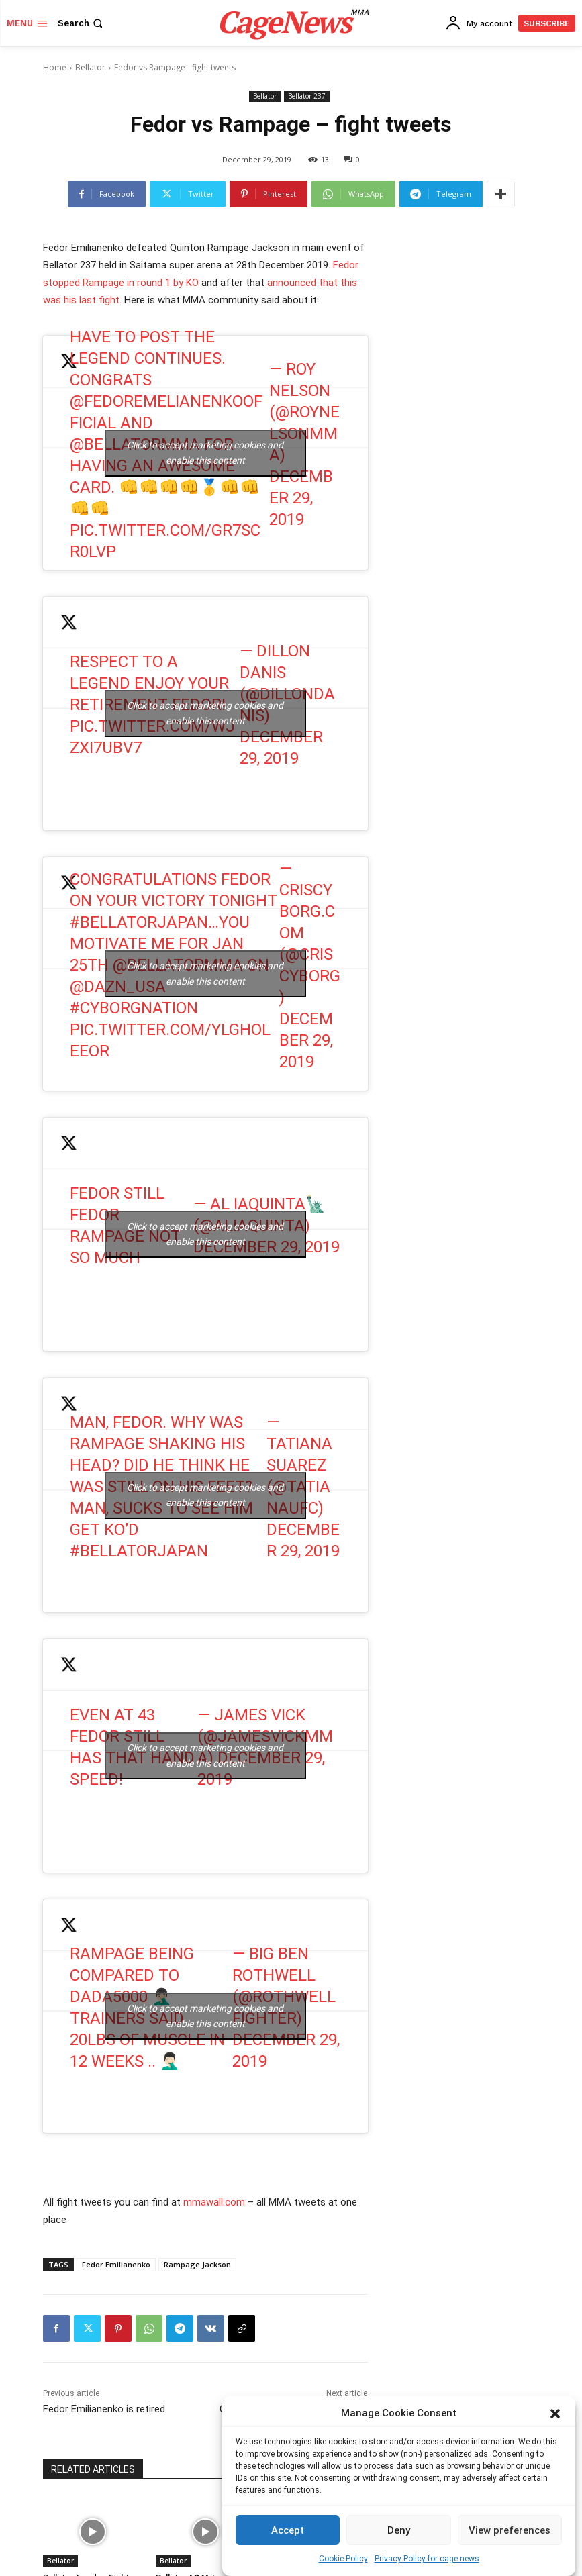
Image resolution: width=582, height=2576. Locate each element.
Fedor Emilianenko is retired (104, 2409)
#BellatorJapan (139, 922)
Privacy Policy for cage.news (427, 2558)
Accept (287, 2530)
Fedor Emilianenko (116, 2264)
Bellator (90, 67)
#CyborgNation (134, 1008)
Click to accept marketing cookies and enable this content (205, 453)
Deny (398, 2530)
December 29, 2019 (301, 498)
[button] (555, 2413)
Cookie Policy (343, 2558)
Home (54, 67)
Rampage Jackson (197, 2264)
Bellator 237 (307, 96)
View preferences (509, 2530)
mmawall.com (214, 2202)
